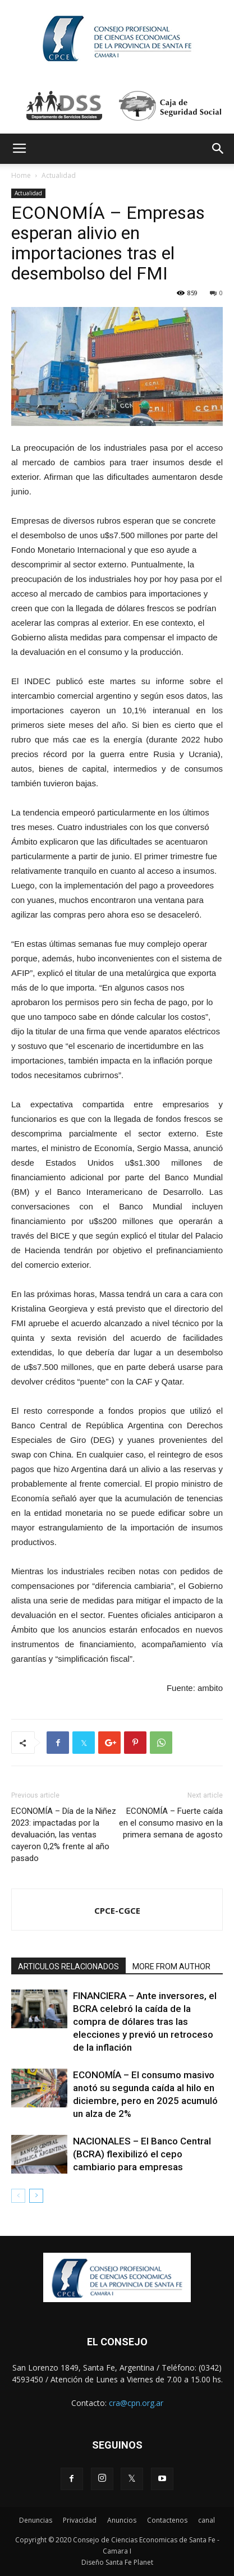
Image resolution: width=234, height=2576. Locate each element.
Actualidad (59, 175)
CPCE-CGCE (117, 1910)
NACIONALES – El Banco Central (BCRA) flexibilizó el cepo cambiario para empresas (142, 2153)
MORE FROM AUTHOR (171, 1966)
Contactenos (167, 2520)
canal (206, 2520)
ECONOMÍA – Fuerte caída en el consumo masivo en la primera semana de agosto (171, 1823)
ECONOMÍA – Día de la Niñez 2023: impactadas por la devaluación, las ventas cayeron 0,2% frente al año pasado (63, 1834)
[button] (218, 149)
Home (21, 175)
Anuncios (121, 2520)
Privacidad (80, 2520)
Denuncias (35, 2520)
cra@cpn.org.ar (136, 2403)
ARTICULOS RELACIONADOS (68, 1966)
